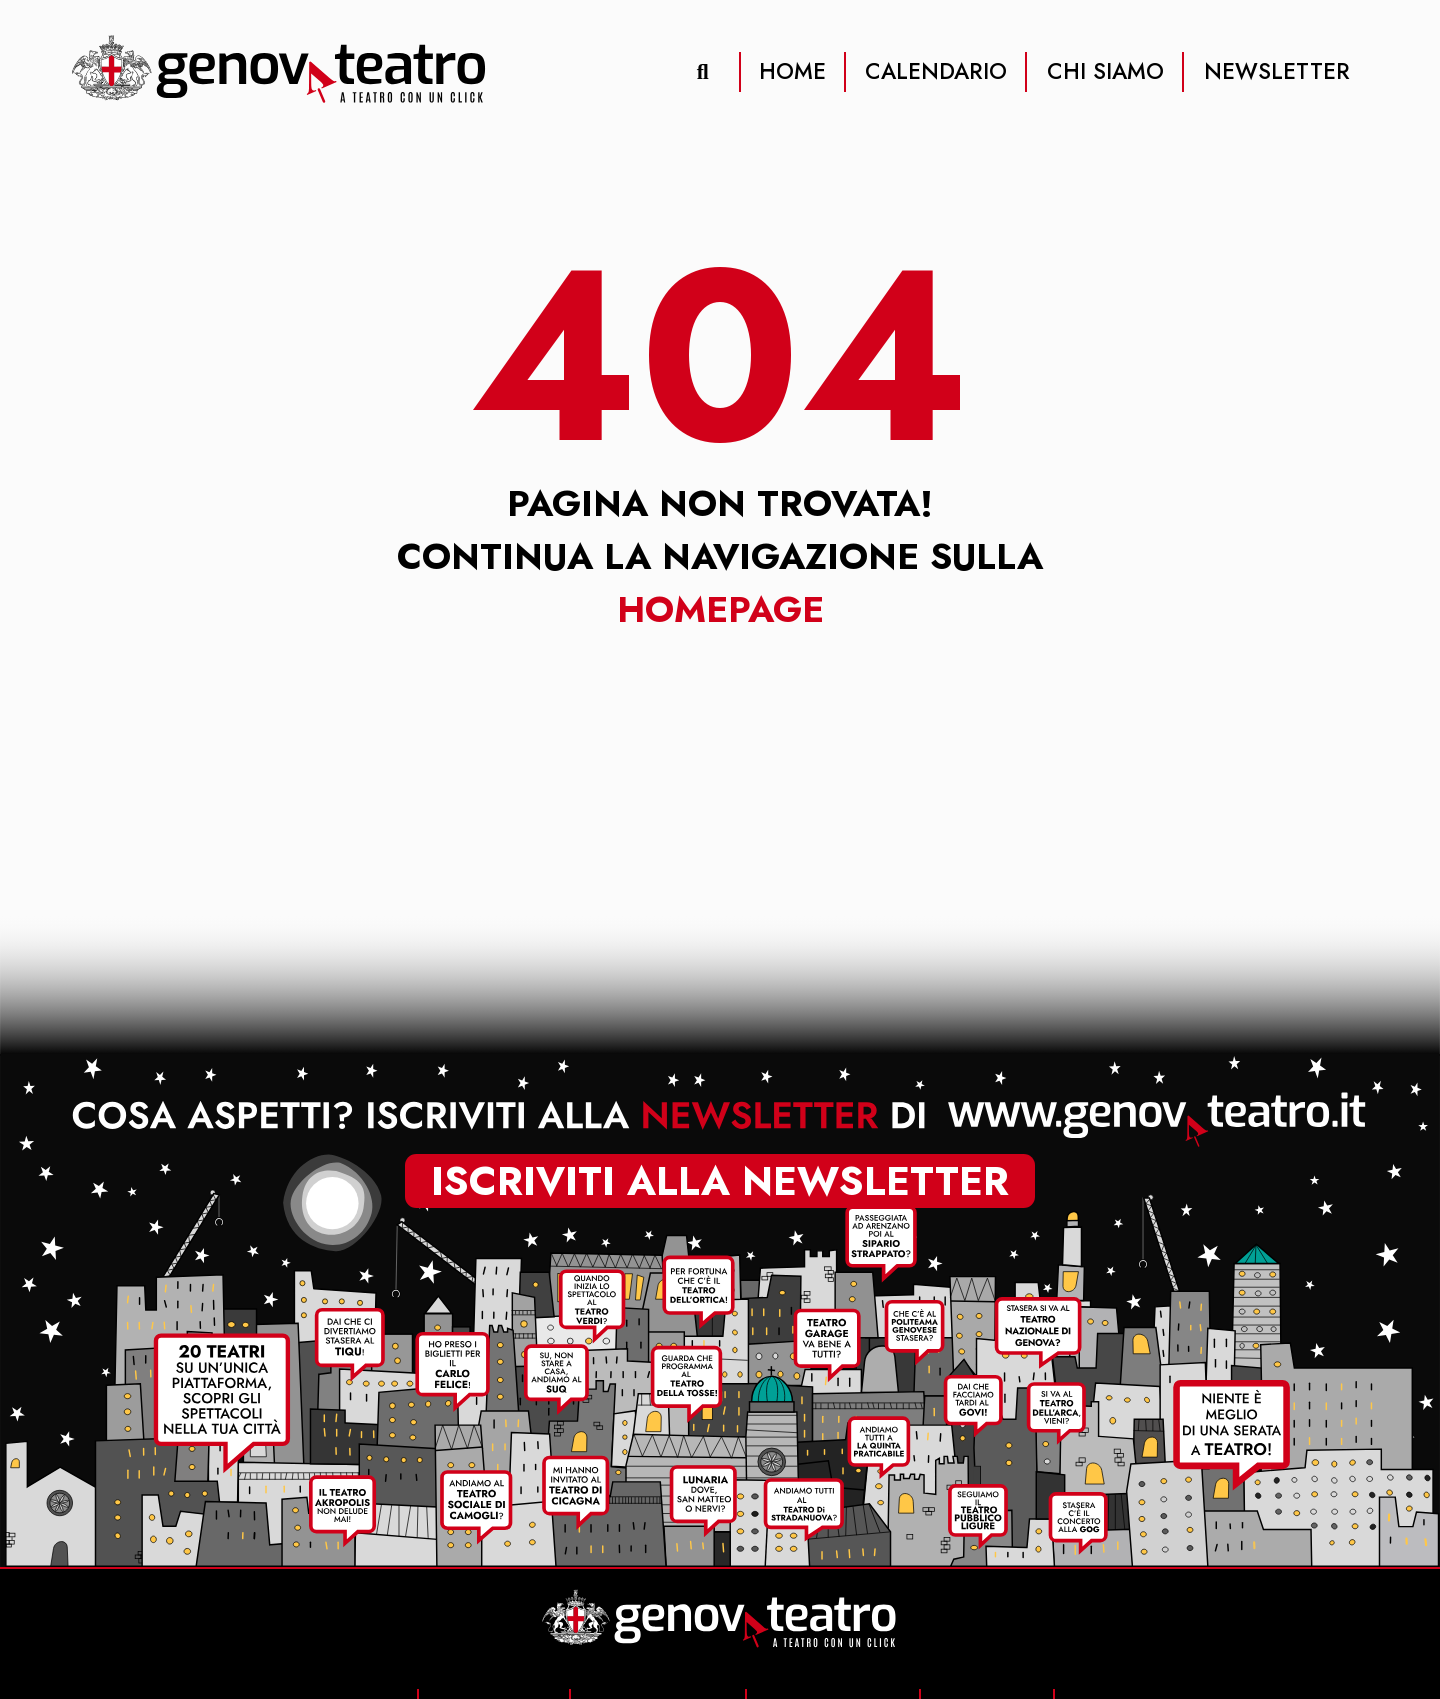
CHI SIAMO (1105, 71)
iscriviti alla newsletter (720, 1181)
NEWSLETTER (1277, 71)
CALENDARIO (936, 71)
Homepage (720, 609)
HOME (792, 71)
